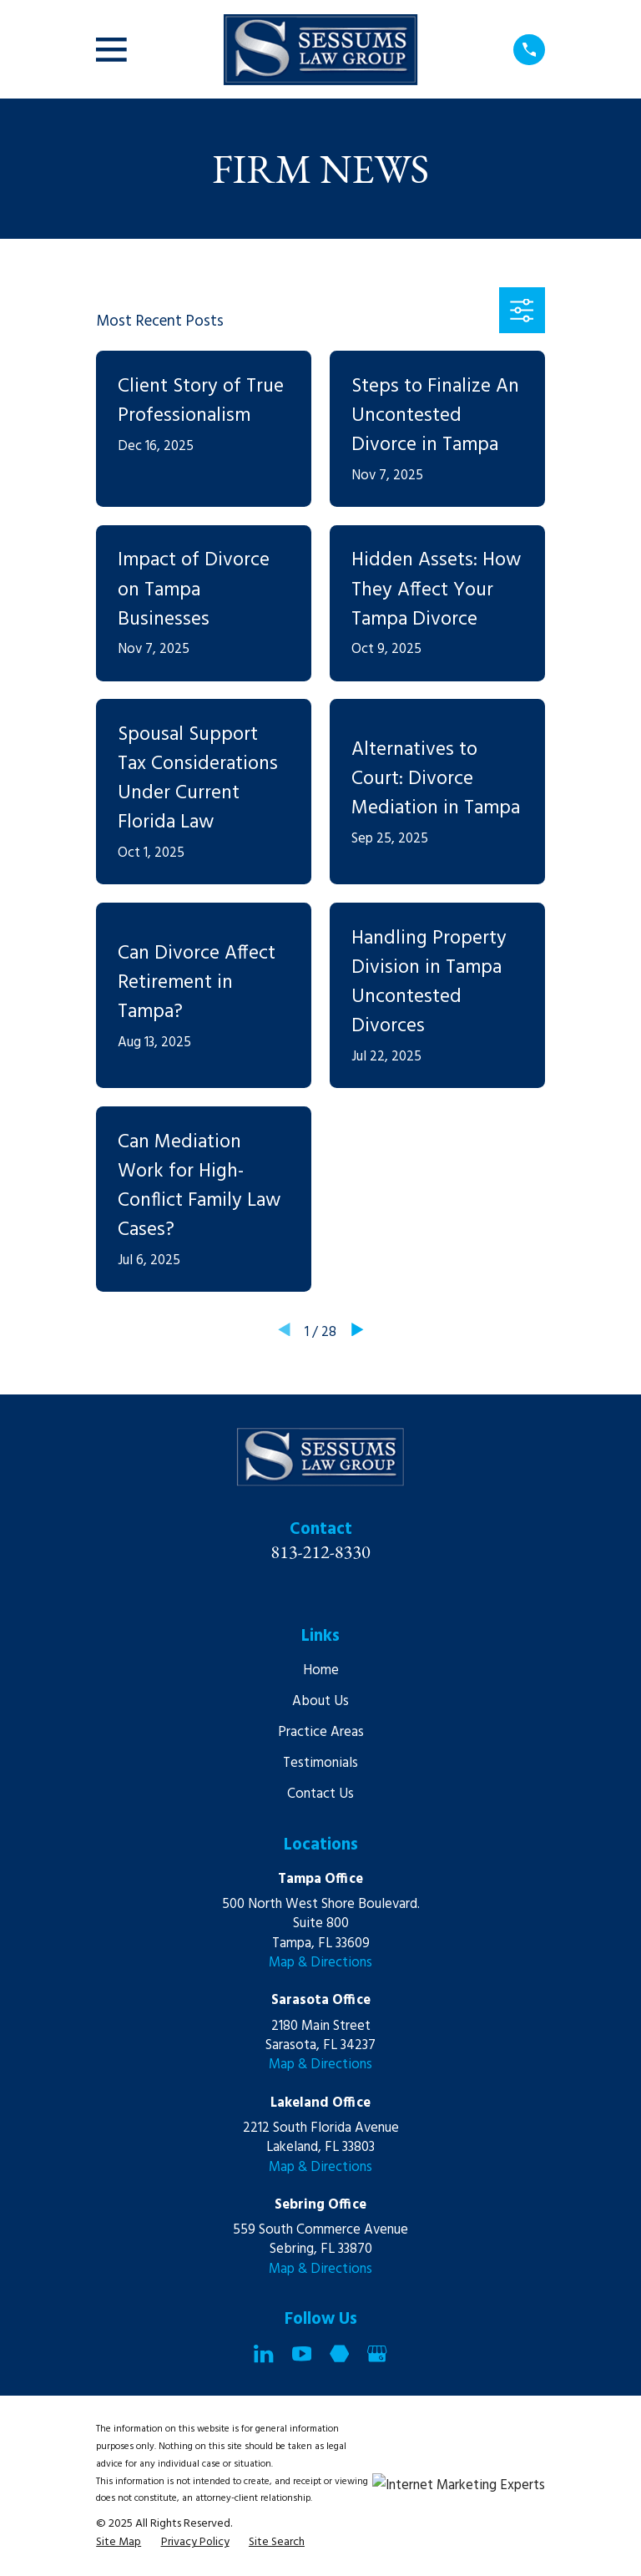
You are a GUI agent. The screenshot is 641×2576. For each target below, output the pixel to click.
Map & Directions (320, 1962)
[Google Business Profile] (376, 2353)
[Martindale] (339, 2353)
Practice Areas (321, 1732)
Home (321, 1670)
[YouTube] (301, 2353)
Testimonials (320, 1763)
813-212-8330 (320, 1551)
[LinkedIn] (263, 2353)
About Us (320, 1701)
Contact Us (320, 1794)
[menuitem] (118, 2542)
